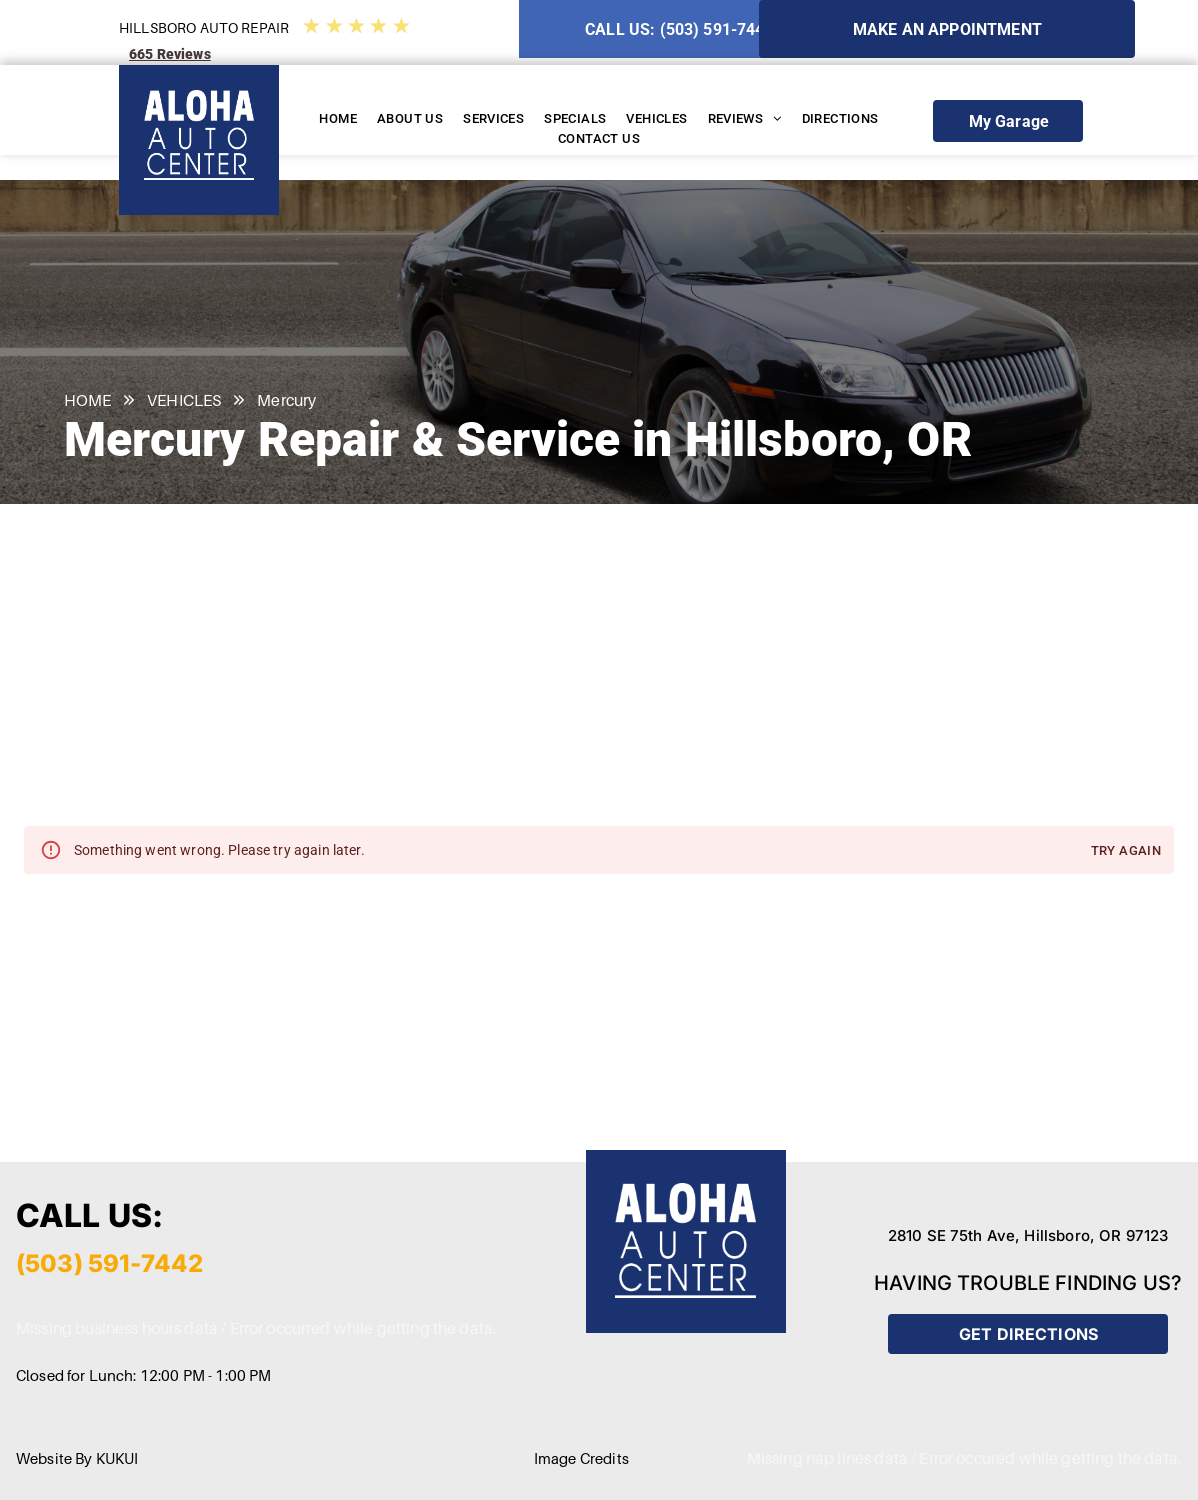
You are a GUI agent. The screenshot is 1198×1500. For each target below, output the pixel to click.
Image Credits (581, 1458)
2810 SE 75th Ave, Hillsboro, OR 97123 (1028, 1235)
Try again (1126, 851)
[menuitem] (338, 119)
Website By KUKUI (77, 1458)
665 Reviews (170, 54)
